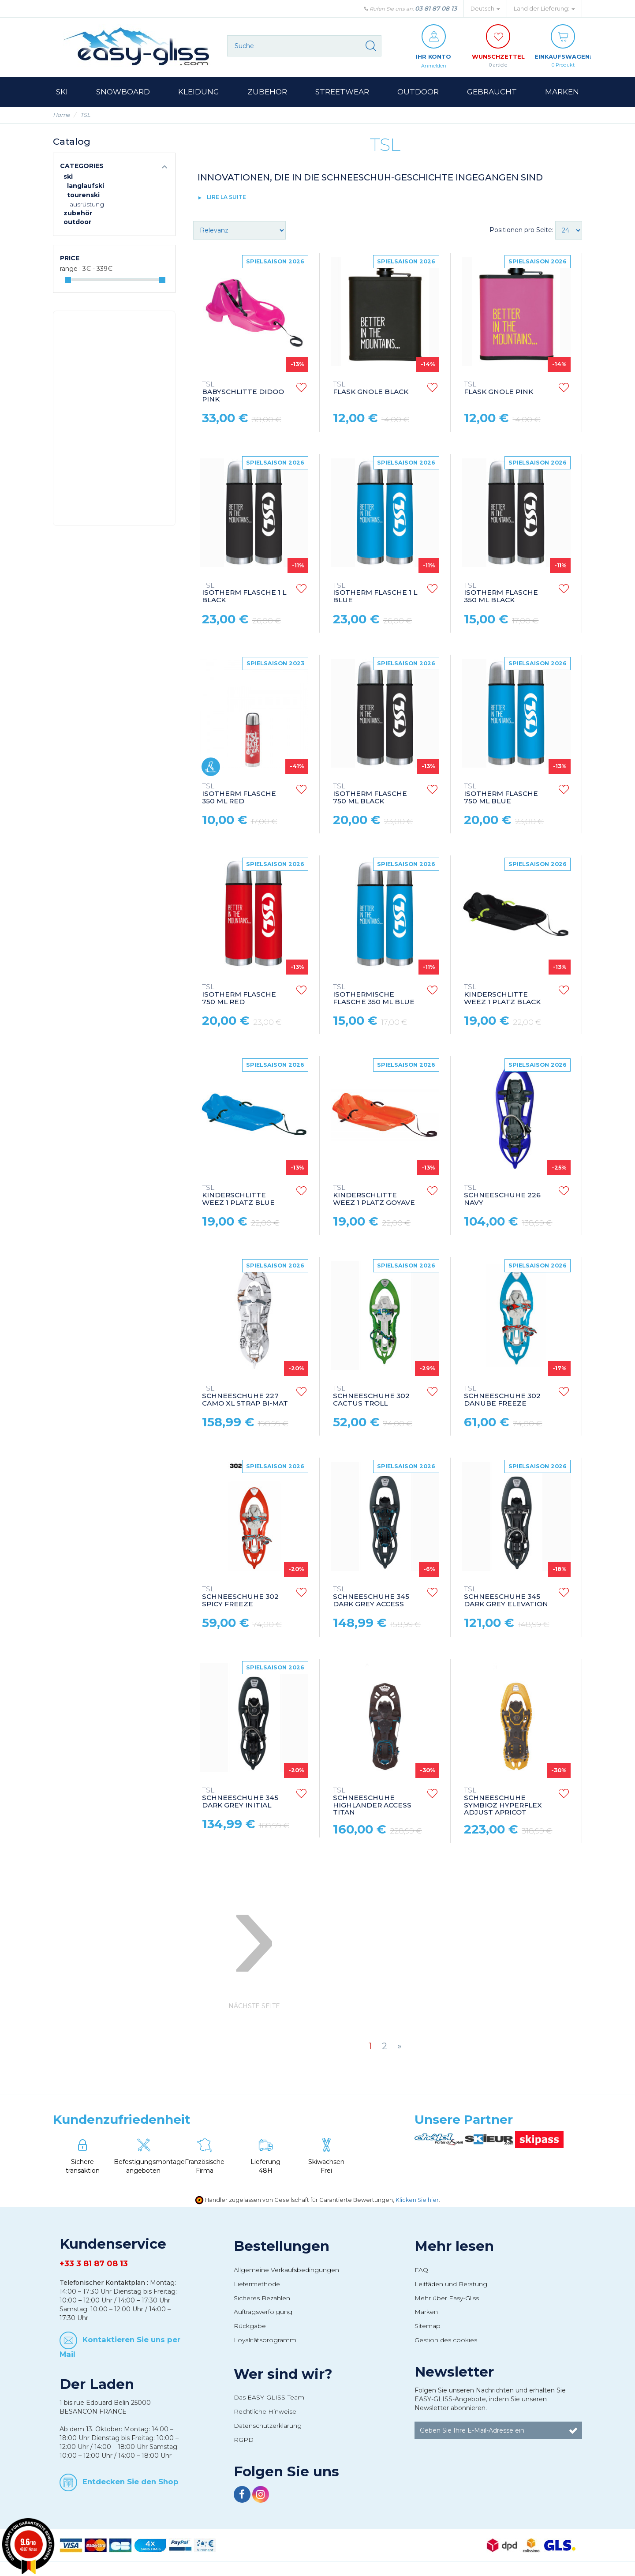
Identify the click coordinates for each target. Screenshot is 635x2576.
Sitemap (428, 2326)
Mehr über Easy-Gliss (447, 2298)
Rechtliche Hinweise (265, 2412)
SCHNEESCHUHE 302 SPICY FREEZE (240, 1597)
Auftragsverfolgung (263, 2312)
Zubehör (78, 213)
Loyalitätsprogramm (265, 2340)
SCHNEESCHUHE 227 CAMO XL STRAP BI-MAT (245, 1396)
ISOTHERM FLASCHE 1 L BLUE (375, 593)
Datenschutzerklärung (268, 2426)
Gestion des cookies (446, 2340)
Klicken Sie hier (417, 2200)
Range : (70, 269)
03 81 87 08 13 (436, 8)
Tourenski (83, 195)
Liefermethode (257, 2284)
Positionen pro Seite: (521, 230)
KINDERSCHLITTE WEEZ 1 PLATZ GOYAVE (374, 1196)
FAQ (421, 2270)
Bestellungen (281, 2246)
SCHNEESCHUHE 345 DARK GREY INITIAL (240, 1798)
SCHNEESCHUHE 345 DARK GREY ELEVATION (506, 1597)
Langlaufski (85, 186)
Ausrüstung (87, 205)
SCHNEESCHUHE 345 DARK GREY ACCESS (371, 1597)
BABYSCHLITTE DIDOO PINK (243, 392)
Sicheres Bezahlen (262, 2298)
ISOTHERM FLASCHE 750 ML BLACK (370, 794)
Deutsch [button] (485, 8)
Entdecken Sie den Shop (130, 2481)
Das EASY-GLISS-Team (269, 2398)
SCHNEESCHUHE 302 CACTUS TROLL (371, 1396)
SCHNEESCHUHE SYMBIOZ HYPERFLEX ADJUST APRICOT (503, 1802)
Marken (426, 2312)
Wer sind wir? (283, 2374)
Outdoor (77, 222)
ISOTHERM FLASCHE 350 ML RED (239, 794)
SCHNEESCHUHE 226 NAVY (502, 1196)
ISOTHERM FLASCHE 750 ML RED (239, 995)
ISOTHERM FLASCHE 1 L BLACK (244, 593)
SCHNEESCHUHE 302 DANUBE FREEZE (502, 1396)
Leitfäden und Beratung (451, 2284)
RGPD (244, 2440)
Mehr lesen (454, 2246)
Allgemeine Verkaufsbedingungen (286, 2270)
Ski (68, 177)
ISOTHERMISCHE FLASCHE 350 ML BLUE (374, 995)
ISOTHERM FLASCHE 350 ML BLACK (501, 593)
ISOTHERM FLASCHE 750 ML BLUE (501, 794)
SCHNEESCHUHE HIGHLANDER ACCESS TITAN (372, 1802)
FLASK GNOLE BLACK (370, 388)
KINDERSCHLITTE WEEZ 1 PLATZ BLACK (502, 995)
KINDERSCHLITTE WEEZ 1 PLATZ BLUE (238, 1196)
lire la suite (226, 197)
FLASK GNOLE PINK (498, 388)
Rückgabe (250, 2326)
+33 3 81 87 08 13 (94, 2264)
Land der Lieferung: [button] (544, 8)
